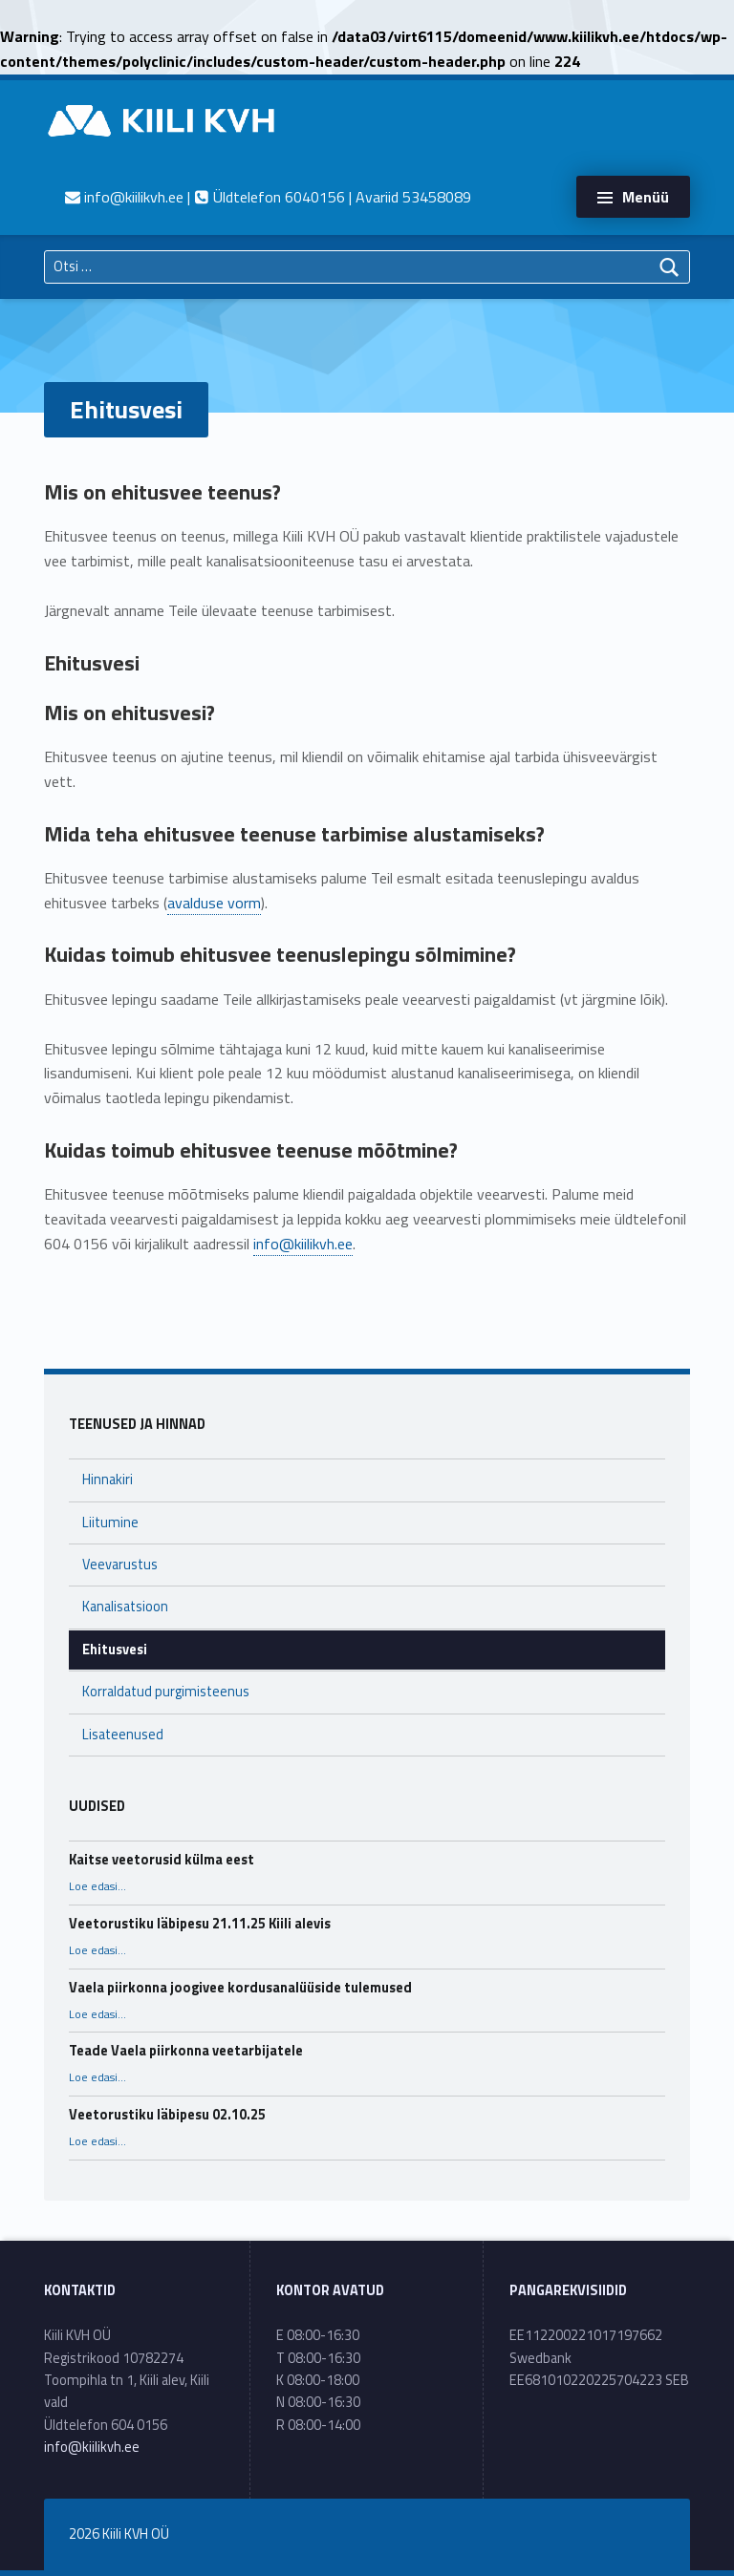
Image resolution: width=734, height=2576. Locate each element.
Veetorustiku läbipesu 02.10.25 (167, 2114)
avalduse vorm (214, 902)
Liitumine (110, 1522)
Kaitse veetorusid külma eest (161, 1859)
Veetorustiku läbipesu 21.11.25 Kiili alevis (200, 1923)
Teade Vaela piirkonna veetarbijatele (186, 2050)
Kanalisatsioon (125, 1606)
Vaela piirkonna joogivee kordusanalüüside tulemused (240, 1987)
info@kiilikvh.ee (303, 1243)
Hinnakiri (107, 1479)
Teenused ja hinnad (137, 1424)
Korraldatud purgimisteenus (165, 1691)
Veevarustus (120, 1564)
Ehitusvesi (114, 1649)
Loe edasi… (97, 1886)
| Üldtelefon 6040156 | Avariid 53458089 (268, 196)
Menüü (645, 196)
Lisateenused (122, 1734)
